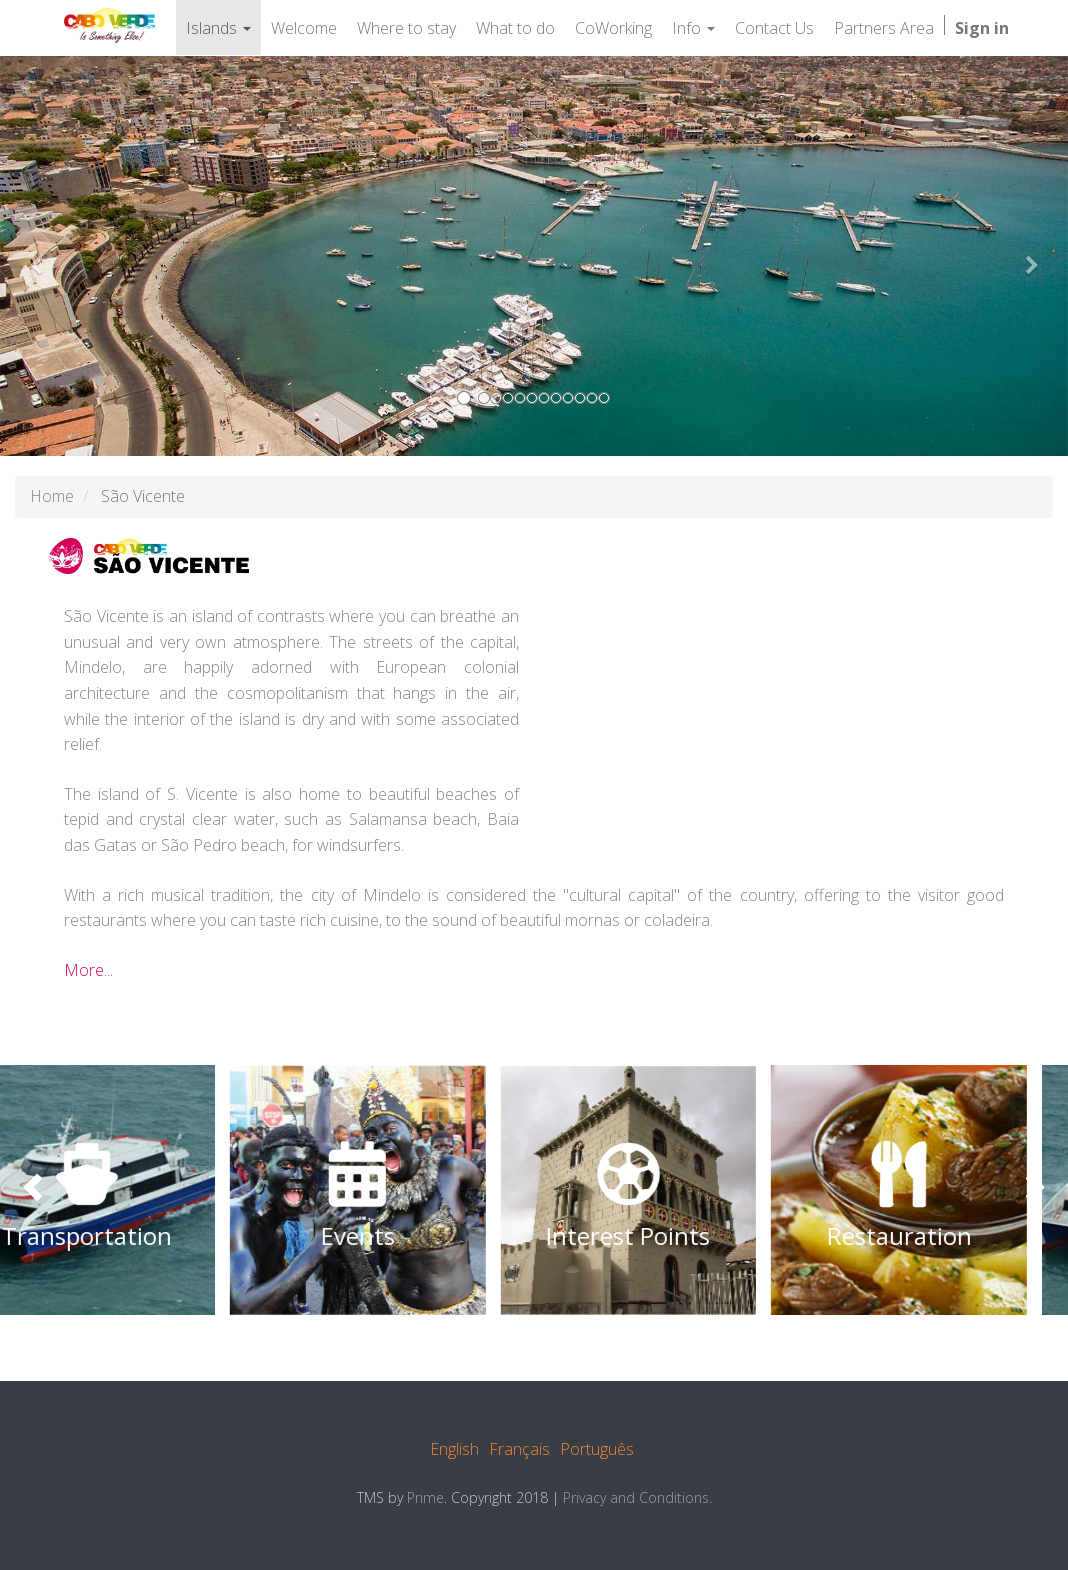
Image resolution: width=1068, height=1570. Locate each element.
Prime (425, 1497)
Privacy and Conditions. (637, 1497)
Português (597, 1449)
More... (88, 970)
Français (519, 1449)
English (454, 1449)
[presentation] (35, 1190)
